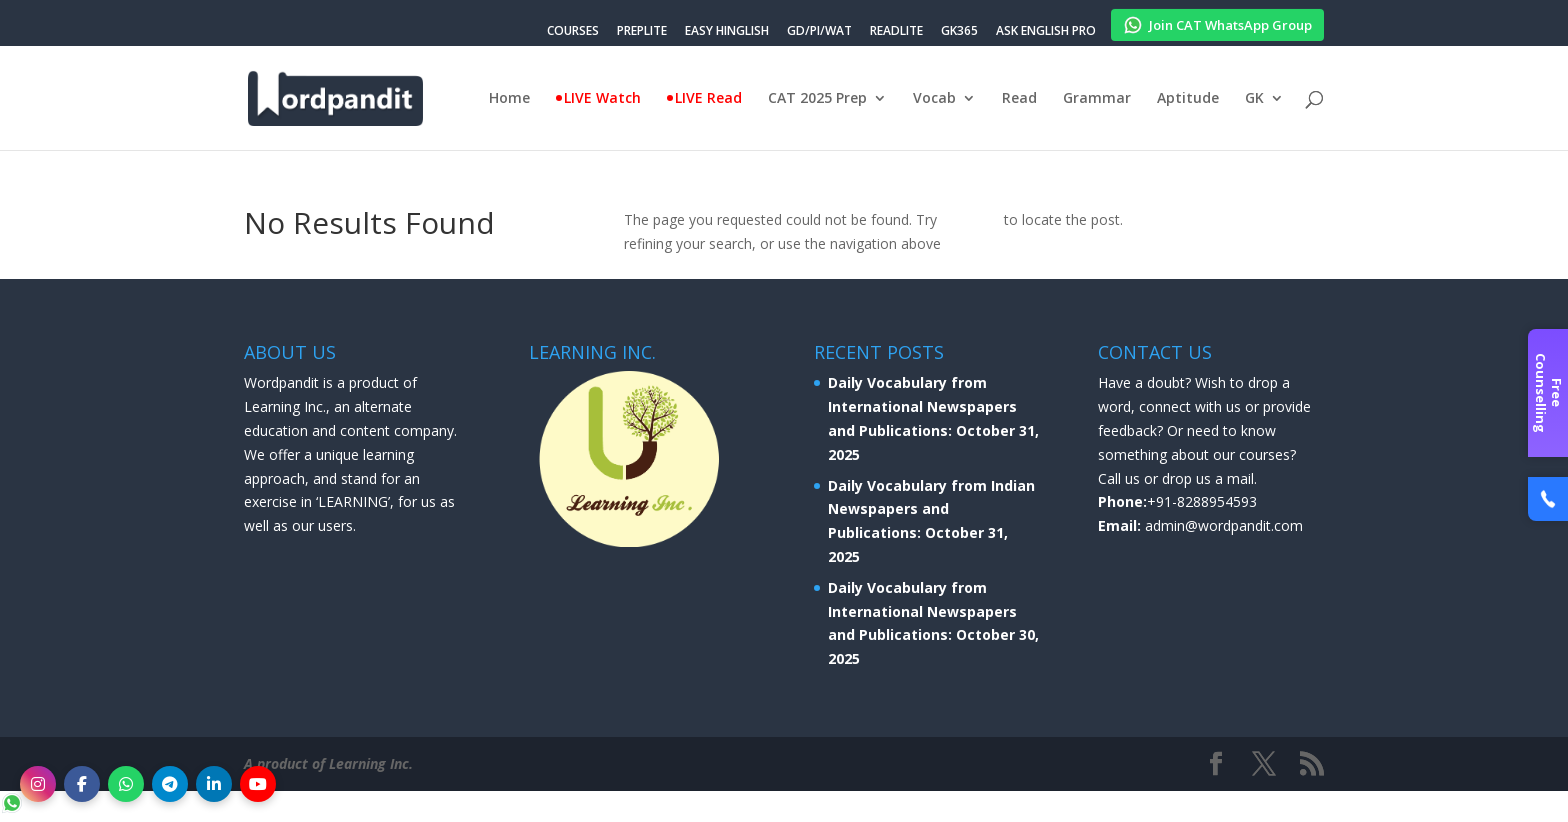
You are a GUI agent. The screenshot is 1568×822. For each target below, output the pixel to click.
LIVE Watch (602, 99)
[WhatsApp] (126, 784)
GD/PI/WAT (819, 32)
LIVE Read (708, 99)
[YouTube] (258, 784)
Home (509, 99)
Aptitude (1188, 99)
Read (1019, 99)
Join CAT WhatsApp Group (1217, 22)
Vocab (934, 99)
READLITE (896, 32)
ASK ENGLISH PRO (1046, 32)
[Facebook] (82, 784)
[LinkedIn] (214, 784)
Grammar (1097, 99)
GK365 (959, 32)
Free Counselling (1549, 393)
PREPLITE (642, 32)
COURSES (573, 32)
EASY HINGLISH (727, 32)
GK (1254, 99)
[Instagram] (38, 784)
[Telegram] (170, 784)
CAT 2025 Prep (817, 99)
